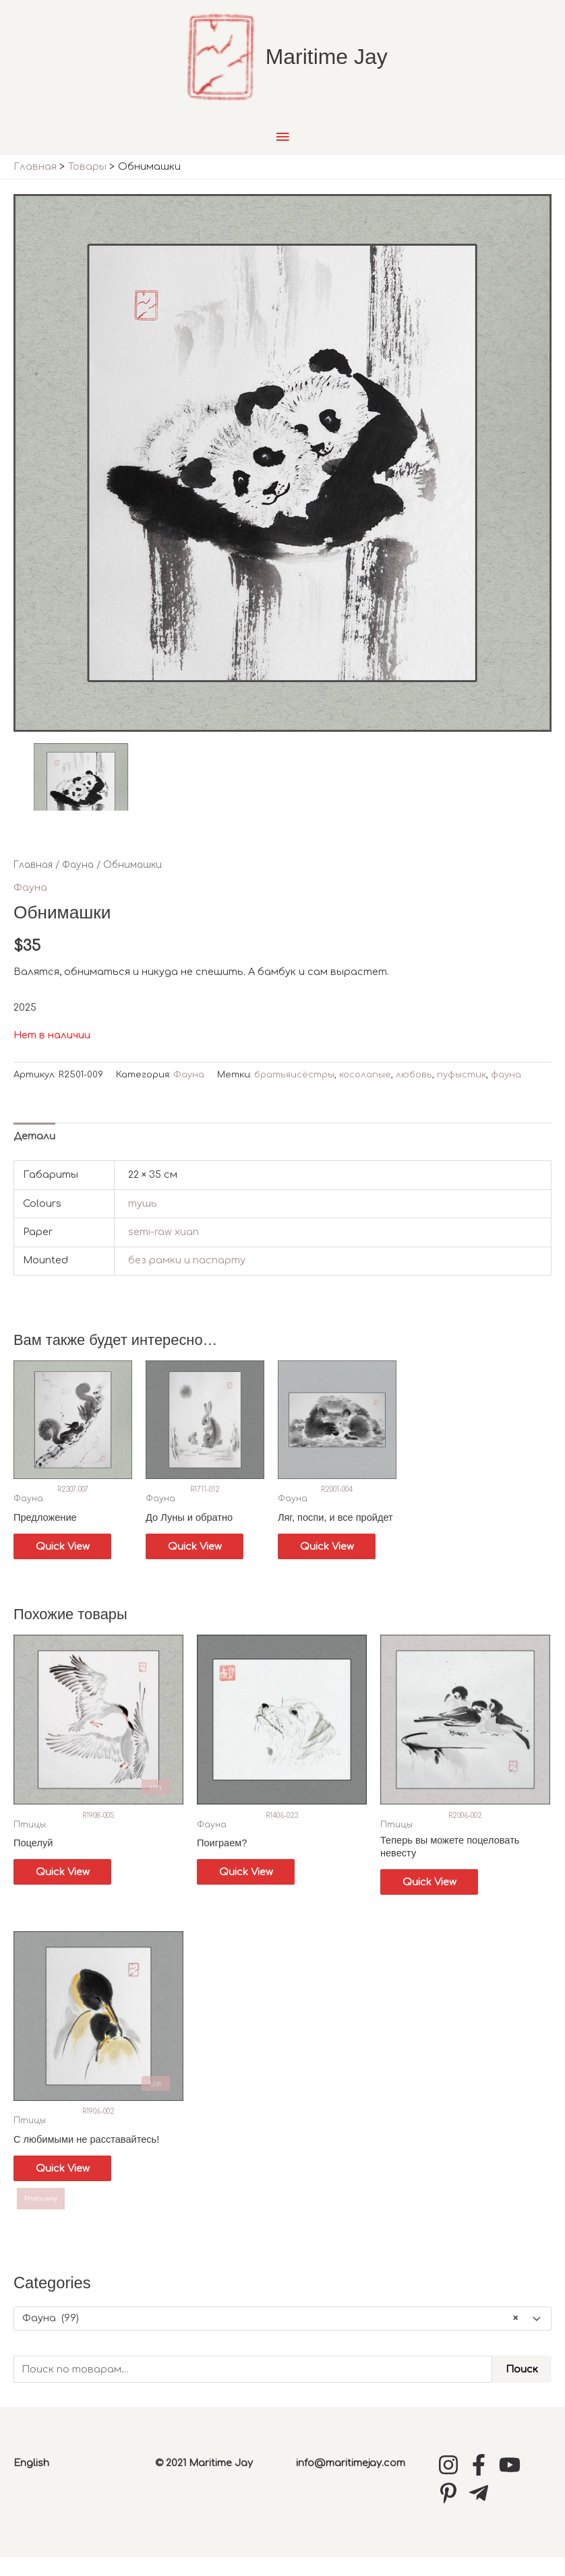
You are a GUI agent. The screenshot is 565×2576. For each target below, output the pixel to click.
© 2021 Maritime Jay (204, 2482)
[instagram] (452, 2484)
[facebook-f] (482, 2484)
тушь (142, 1219)
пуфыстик (461, 1091)
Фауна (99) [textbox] (270, 2337)
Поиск (522, 2388)
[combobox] (282, 2337)
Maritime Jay (333, 65)
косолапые (365, 1091)
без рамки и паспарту (186, 1276)
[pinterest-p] (452, 2512)
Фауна (78, 881)
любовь (414, 1091)
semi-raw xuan (163, 1248)
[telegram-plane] (482, 2512)
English (31, 2482)
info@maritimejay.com (350, 2482)
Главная (33, 881)
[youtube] (513, 2484)
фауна (506, 1091)
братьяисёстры (294, 1091)
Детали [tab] (34, 1152)
